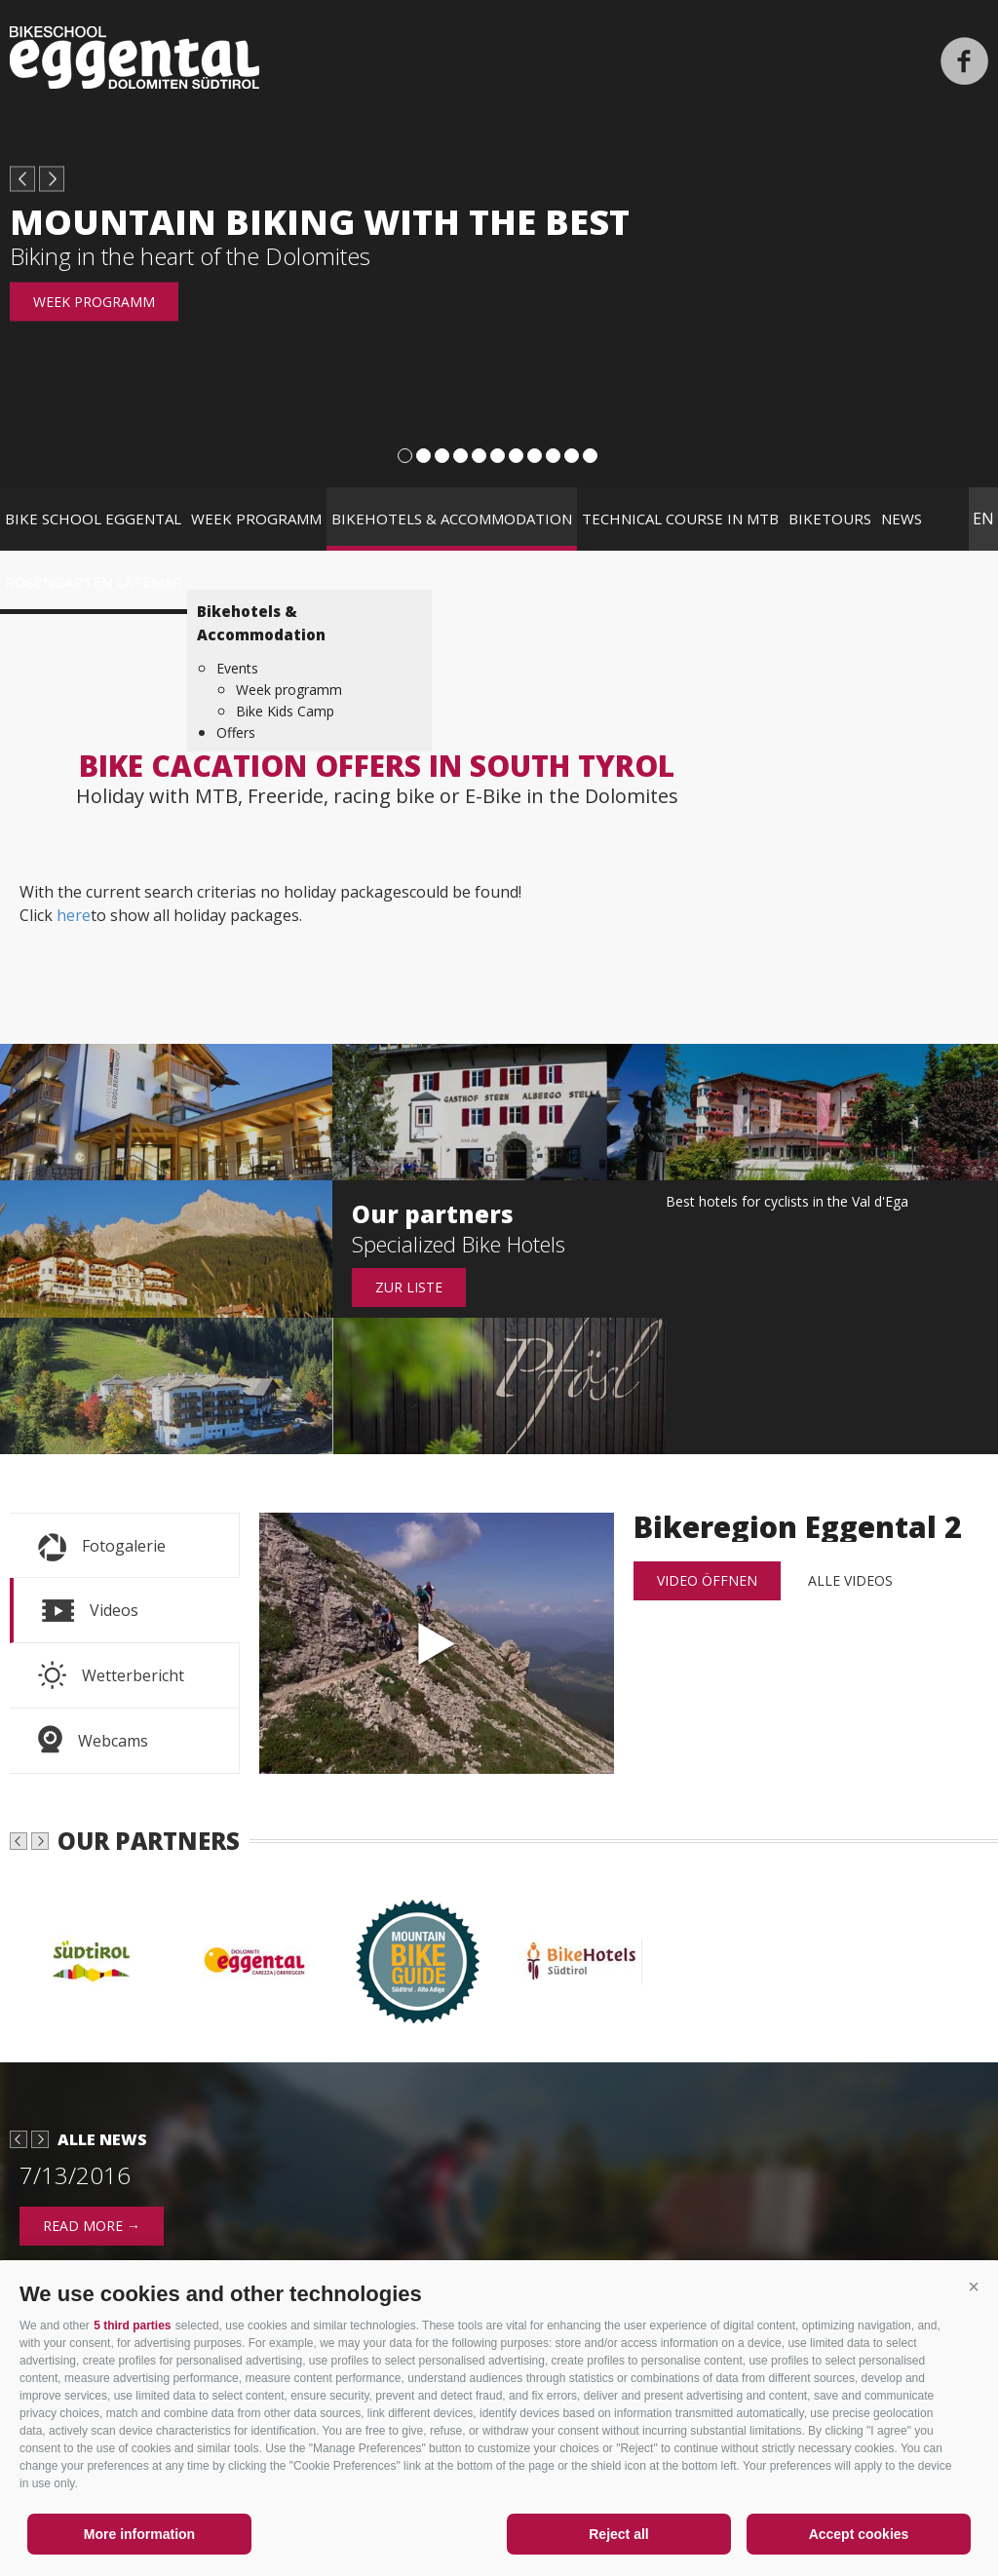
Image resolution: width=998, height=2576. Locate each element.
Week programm (94, 301)
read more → (91, 2225)
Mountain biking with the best (320, 222)
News (901, 518)
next (51, 179)
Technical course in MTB (680, 518)
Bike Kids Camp (285, 711)
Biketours (829, 518)
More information (139, 2534)
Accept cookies (859, 2534)
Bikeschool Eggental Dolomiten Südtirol (134, 57)
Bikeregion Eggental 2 (436, 1643)
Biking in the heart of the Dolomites (190, 256)
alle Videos (850, 1580)
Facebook (964, 61)
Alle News (102, 2139)
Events (237, 668)
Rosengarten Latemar (93, 582)
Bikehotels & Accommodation (451, 518)
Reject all (618, 2534)
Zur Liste (408, 1287)
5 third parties (132, 2325)
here (74, 915)
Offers (235, 732)
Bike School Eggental (93, 518)
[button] (974, 2286)
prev (22, 179)
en (983, 518)
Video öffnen (707, 1580)
